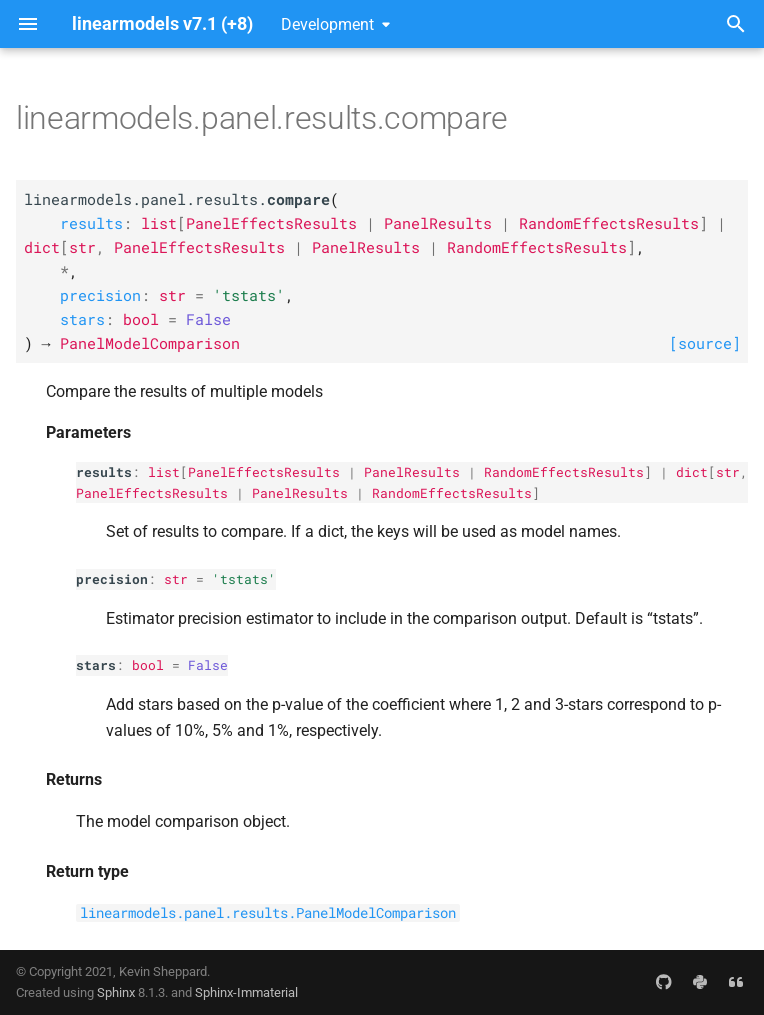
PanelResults (412, 472)
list (164, 472)
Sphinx (116, 992)
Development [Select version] (327, 24)
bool (148, 665)
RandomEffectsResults (564, 472)
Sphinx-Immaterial (246, 992)
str (728, 472)
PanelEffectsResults (264, 472)
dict (692, 472)
